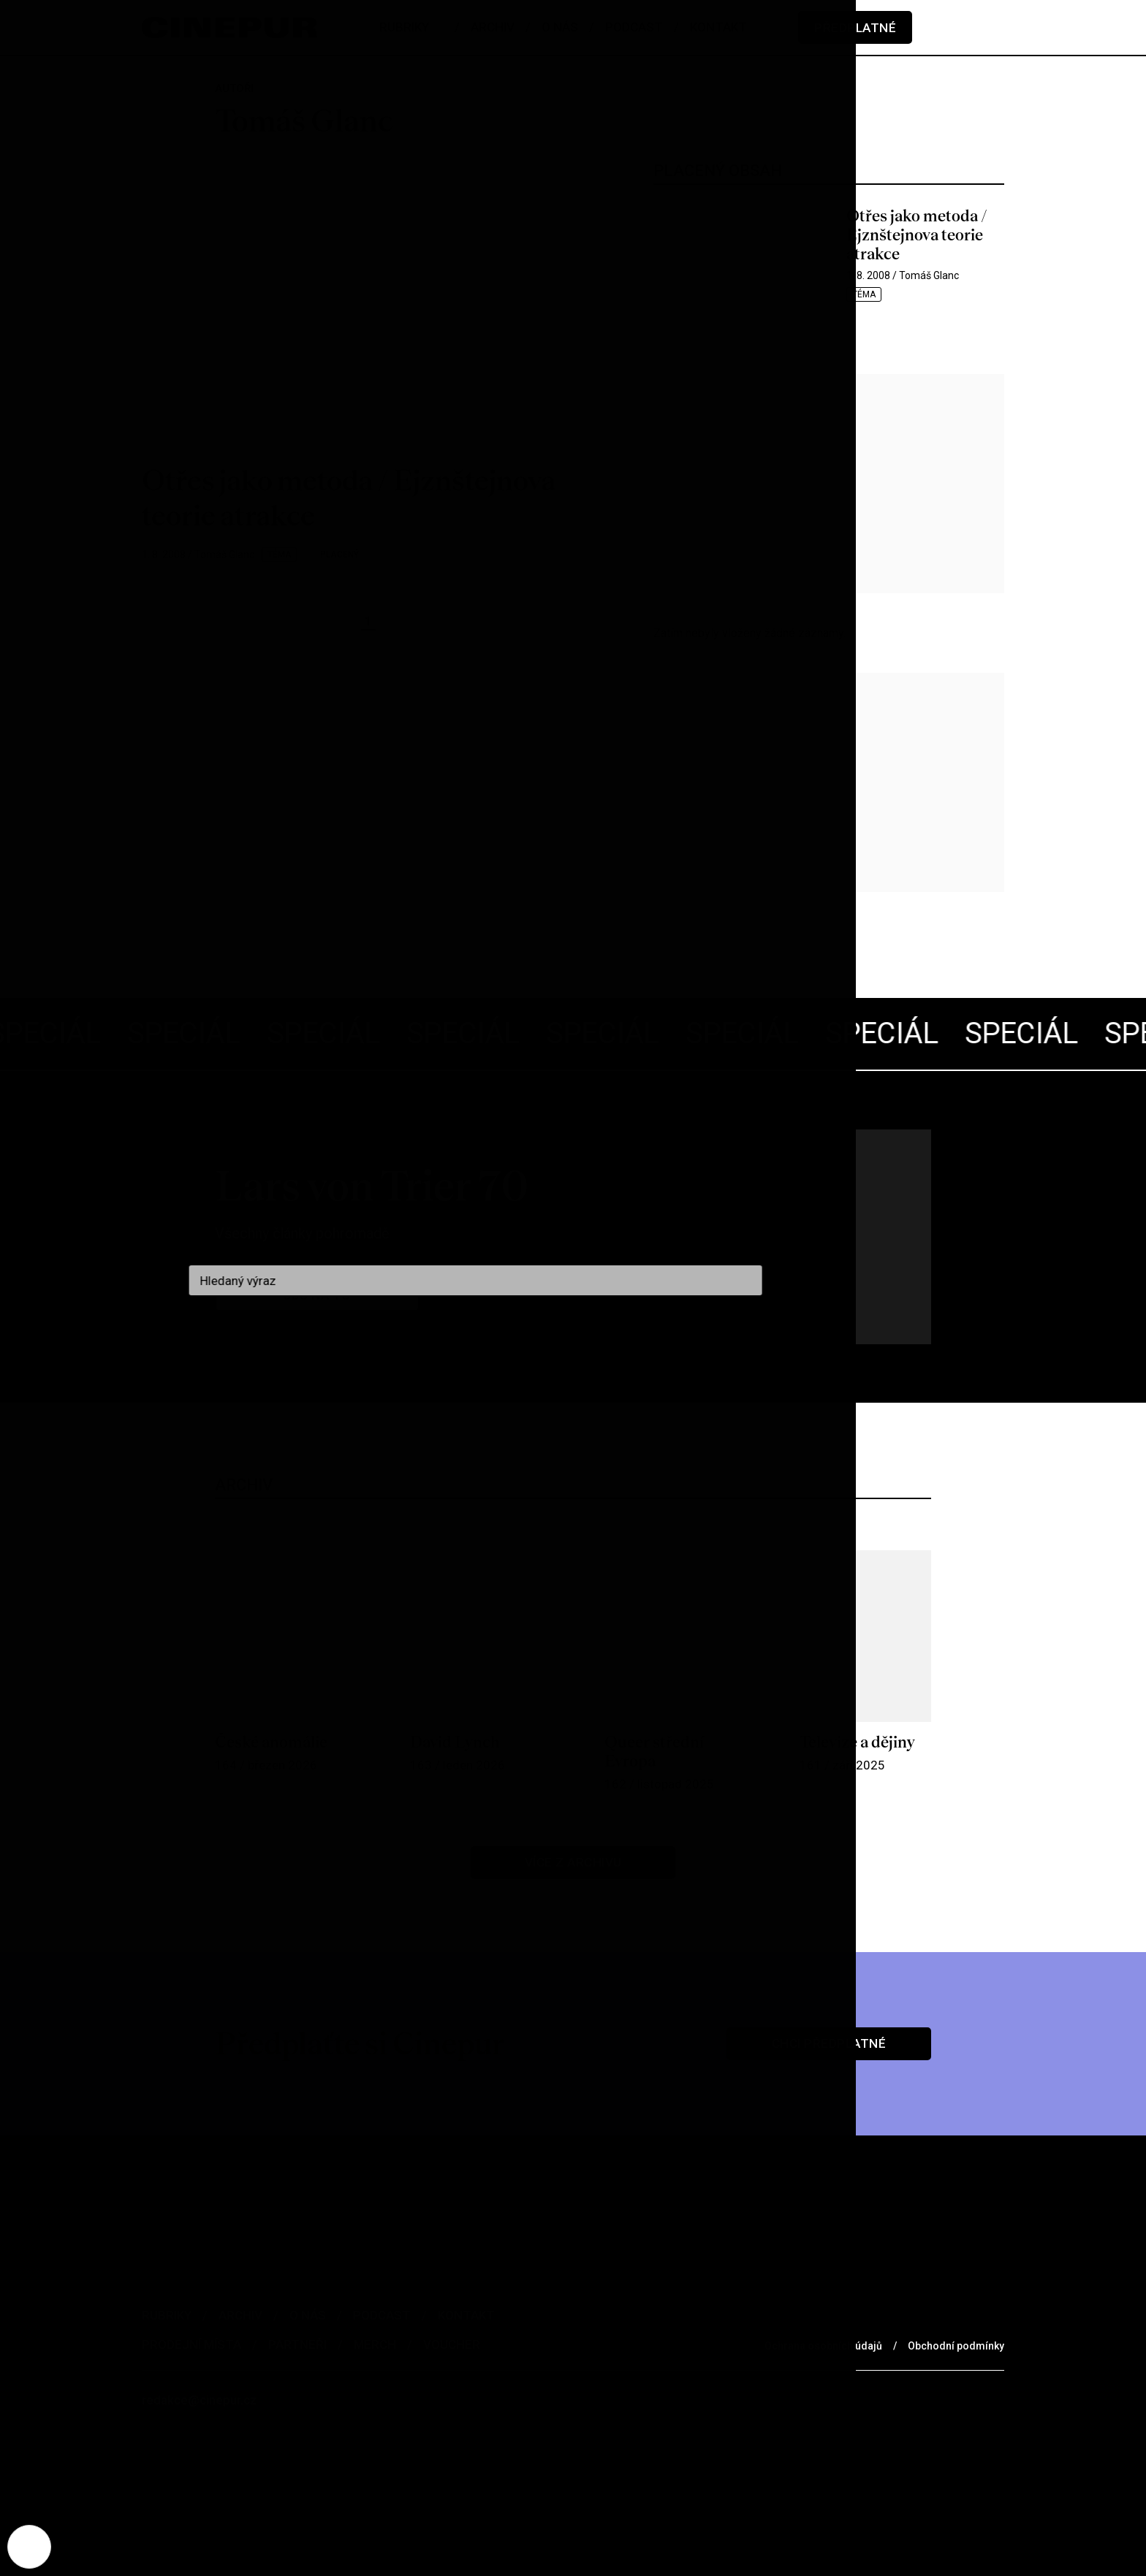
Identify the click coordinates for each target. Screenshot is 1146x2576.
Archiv (240, 2315)
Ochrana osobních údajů (823, 2346)
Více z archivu (573, 1862)
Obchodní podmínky (956, 2346)
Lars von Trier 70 (372, 1186)
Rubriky (166, 2315)
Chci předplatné (829, 2043)
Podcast (382, 2315)
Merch (375, 2344)
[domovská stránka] (229, 27)
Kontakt (466, 2315)
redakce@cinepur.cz (199, 2400)
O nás (307, 2315)
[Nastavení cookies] (29, 2547)
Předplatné (855, 27)
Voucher (451, 2344)
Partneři (297, 2344)
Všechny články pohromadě (302, 1233)
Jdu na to (317, 1295)
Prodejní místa (191, 2344)
